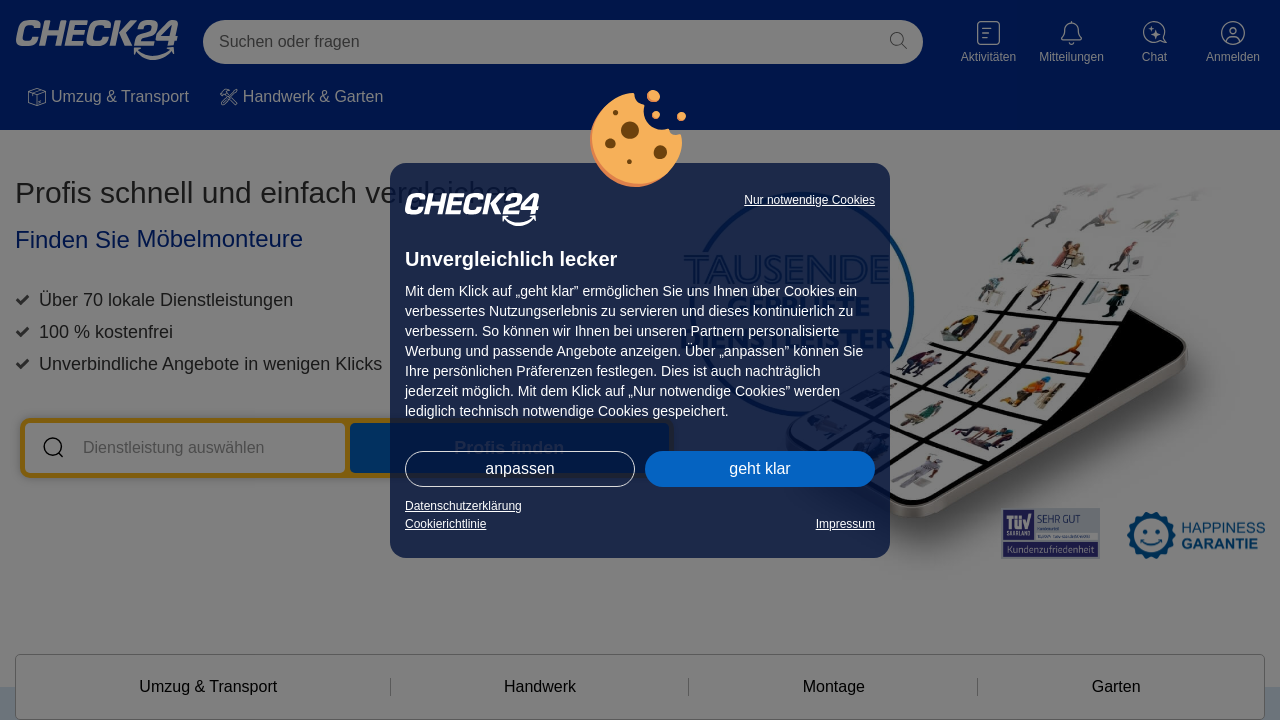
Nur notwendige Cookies (809, 200)
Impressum (845, 524)
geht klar (759, 468)
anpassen (519, 468)
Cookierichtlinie (445, 524)
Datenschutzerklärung (463, 506)
